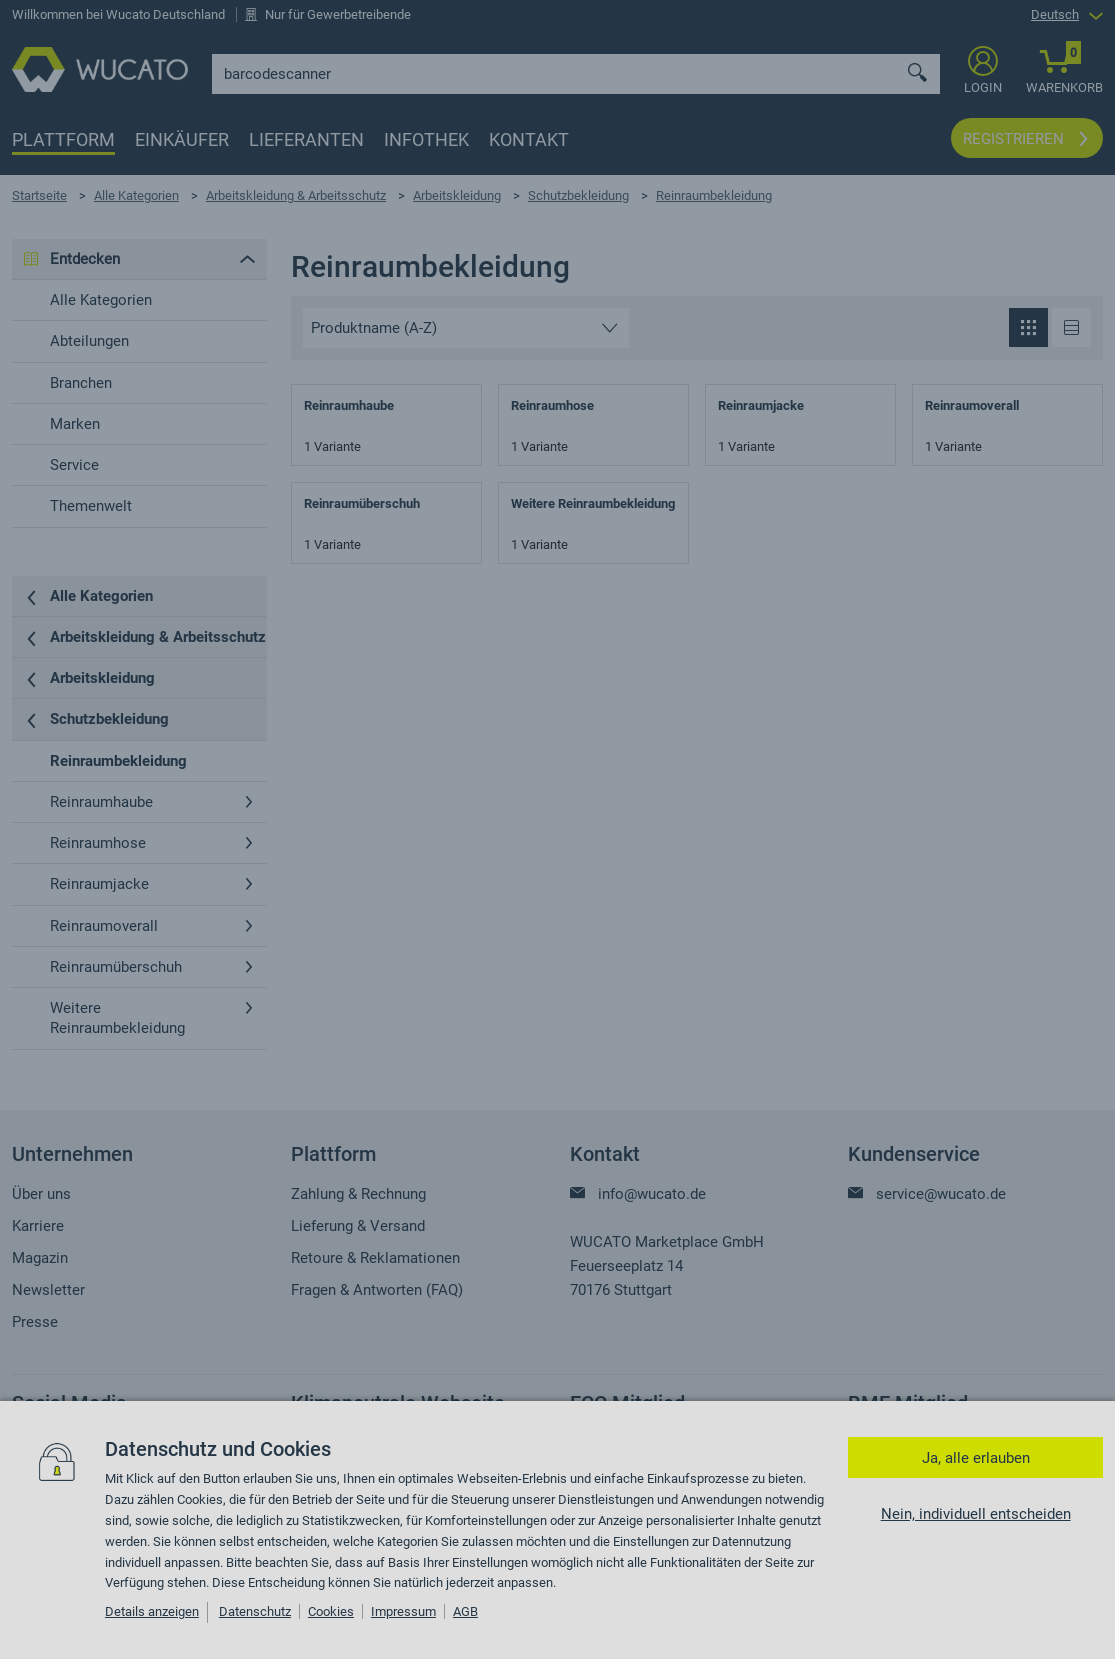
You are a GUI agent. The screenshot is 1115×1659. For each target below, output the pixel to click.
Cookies (331, 1611)
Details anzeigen (152, 1611)
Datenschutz (255, 1611)
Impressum (403, 1611)
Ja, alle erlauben (976, 1458)
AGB (465, 1611)
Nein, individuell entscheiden (976, 1514)
